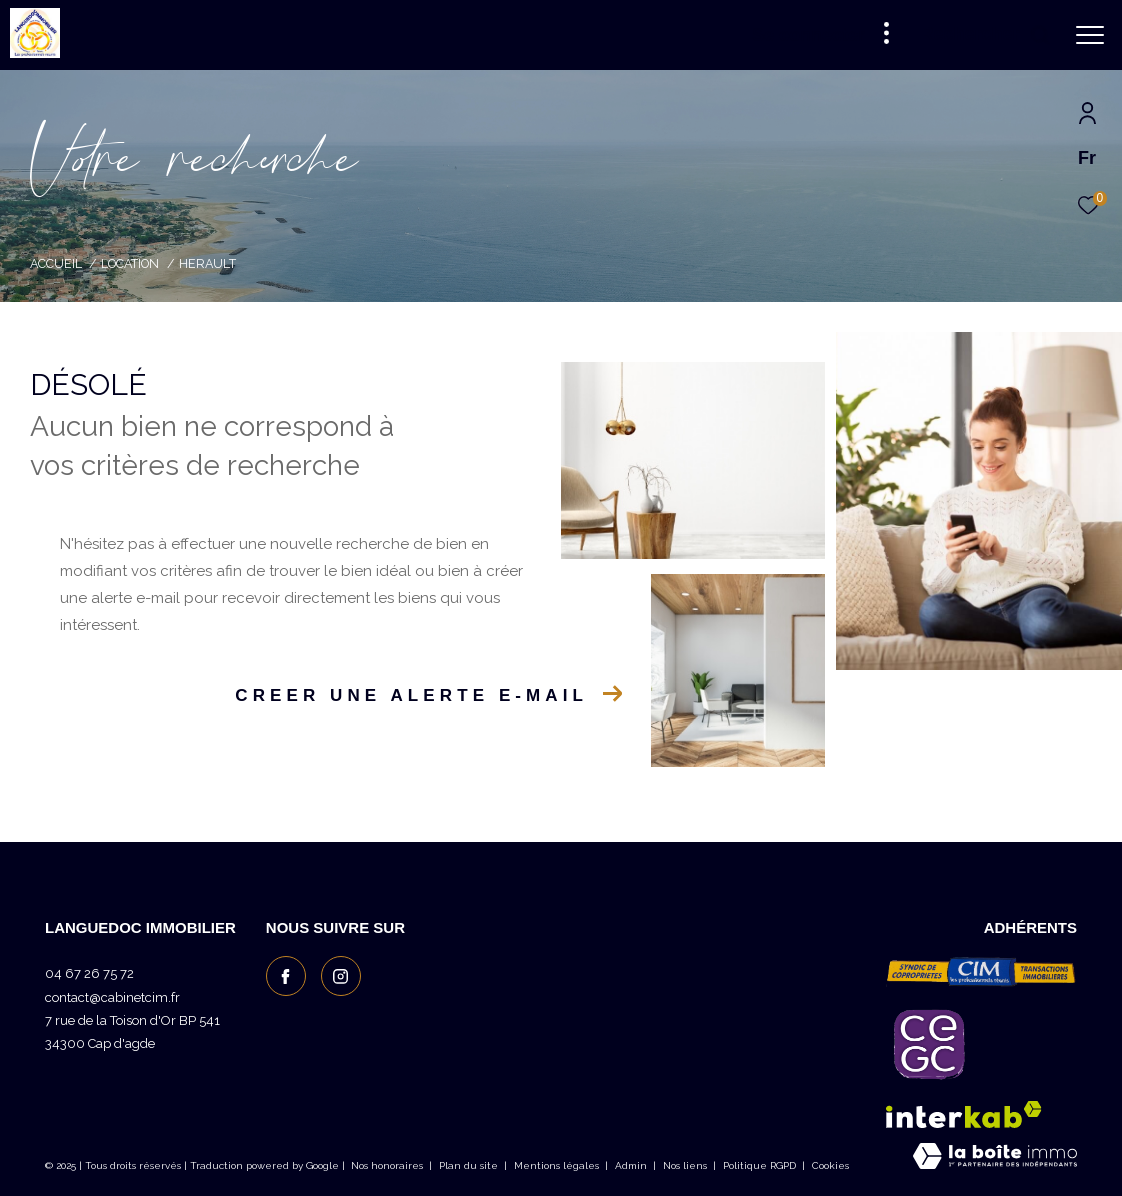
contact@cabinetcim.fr (112, 997)
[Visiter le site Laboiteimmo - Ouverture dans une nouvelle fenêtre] (995, 1158)
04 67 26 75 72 (89, 973)
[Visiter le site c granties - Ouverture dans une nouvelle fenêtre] (929, 1044)
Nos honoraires (387, 1165)
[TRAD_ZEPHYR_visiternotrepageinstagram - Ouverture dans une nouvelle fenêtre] (341, 976)
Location (130, 263)
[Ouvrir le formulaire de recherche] (985, 35)
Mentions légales (558, 1165)
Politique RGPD (759, 1165)
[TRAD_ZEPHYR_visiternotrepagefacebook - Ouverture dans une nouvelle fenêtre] (286, 976)
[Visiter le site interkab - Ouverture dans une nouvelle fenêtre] (964, 1114)
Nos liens (686, 1165)
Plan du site (470, 1165)
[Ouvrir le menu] (1090, 35)
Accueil (56, 263)
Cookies (830, 1165)
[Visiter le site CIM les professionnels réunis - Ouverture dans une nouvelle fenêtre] (981, 971)
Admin (632, 1165)
